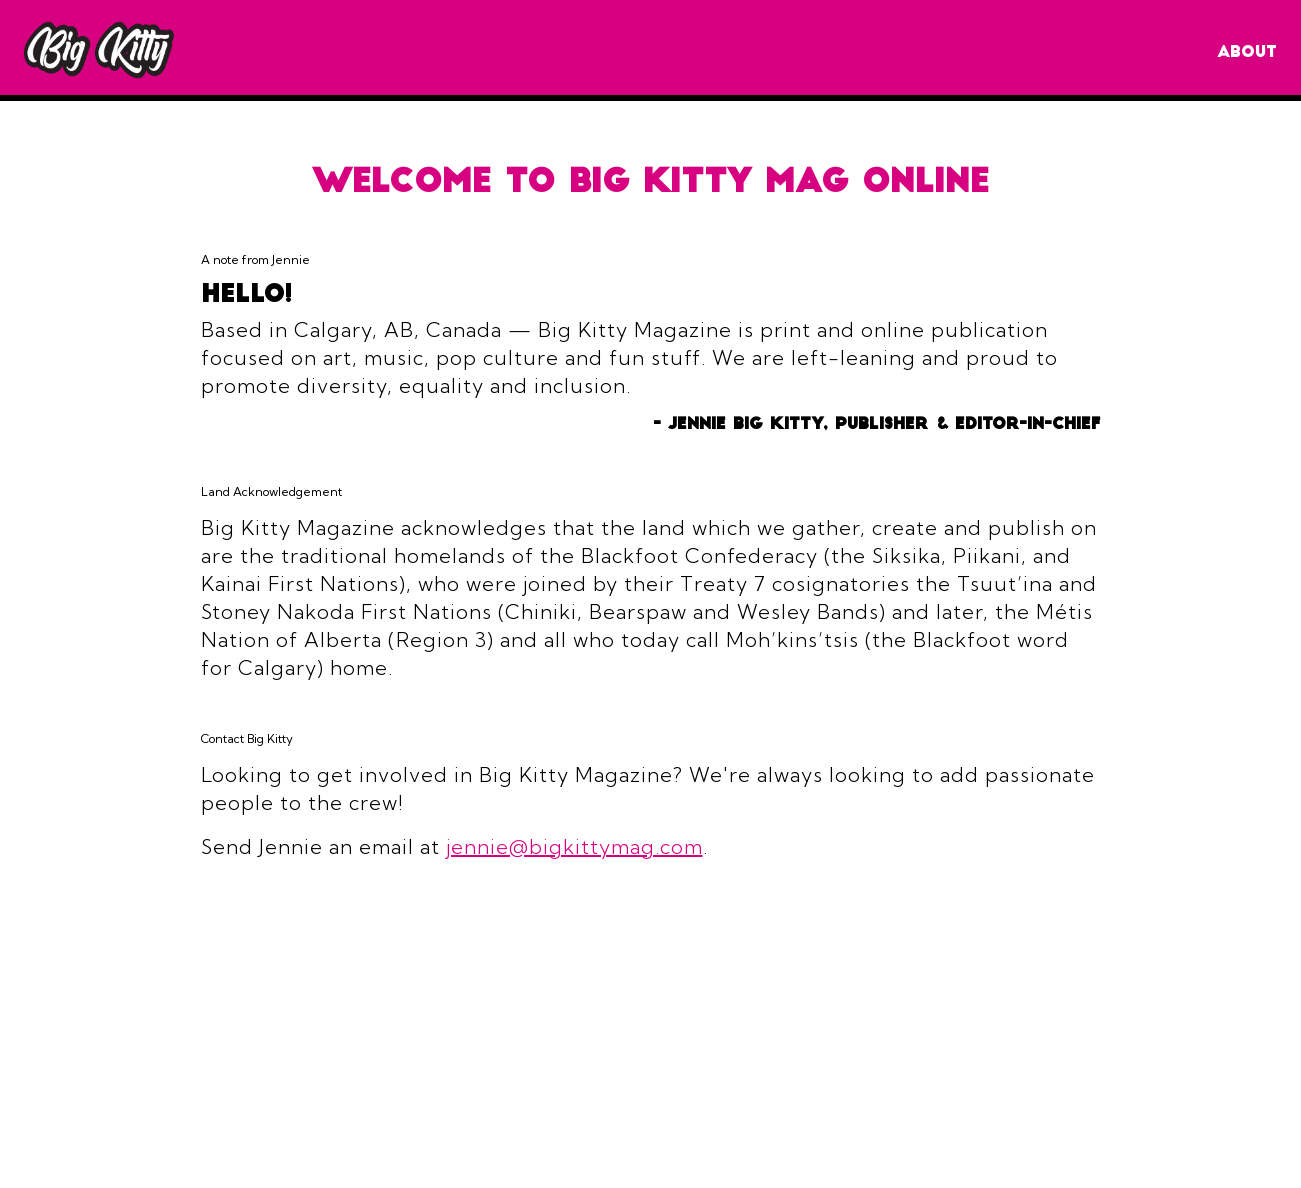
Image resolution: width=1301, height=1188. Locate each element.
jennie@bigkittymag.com (574, 846)
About (1247, 53)
